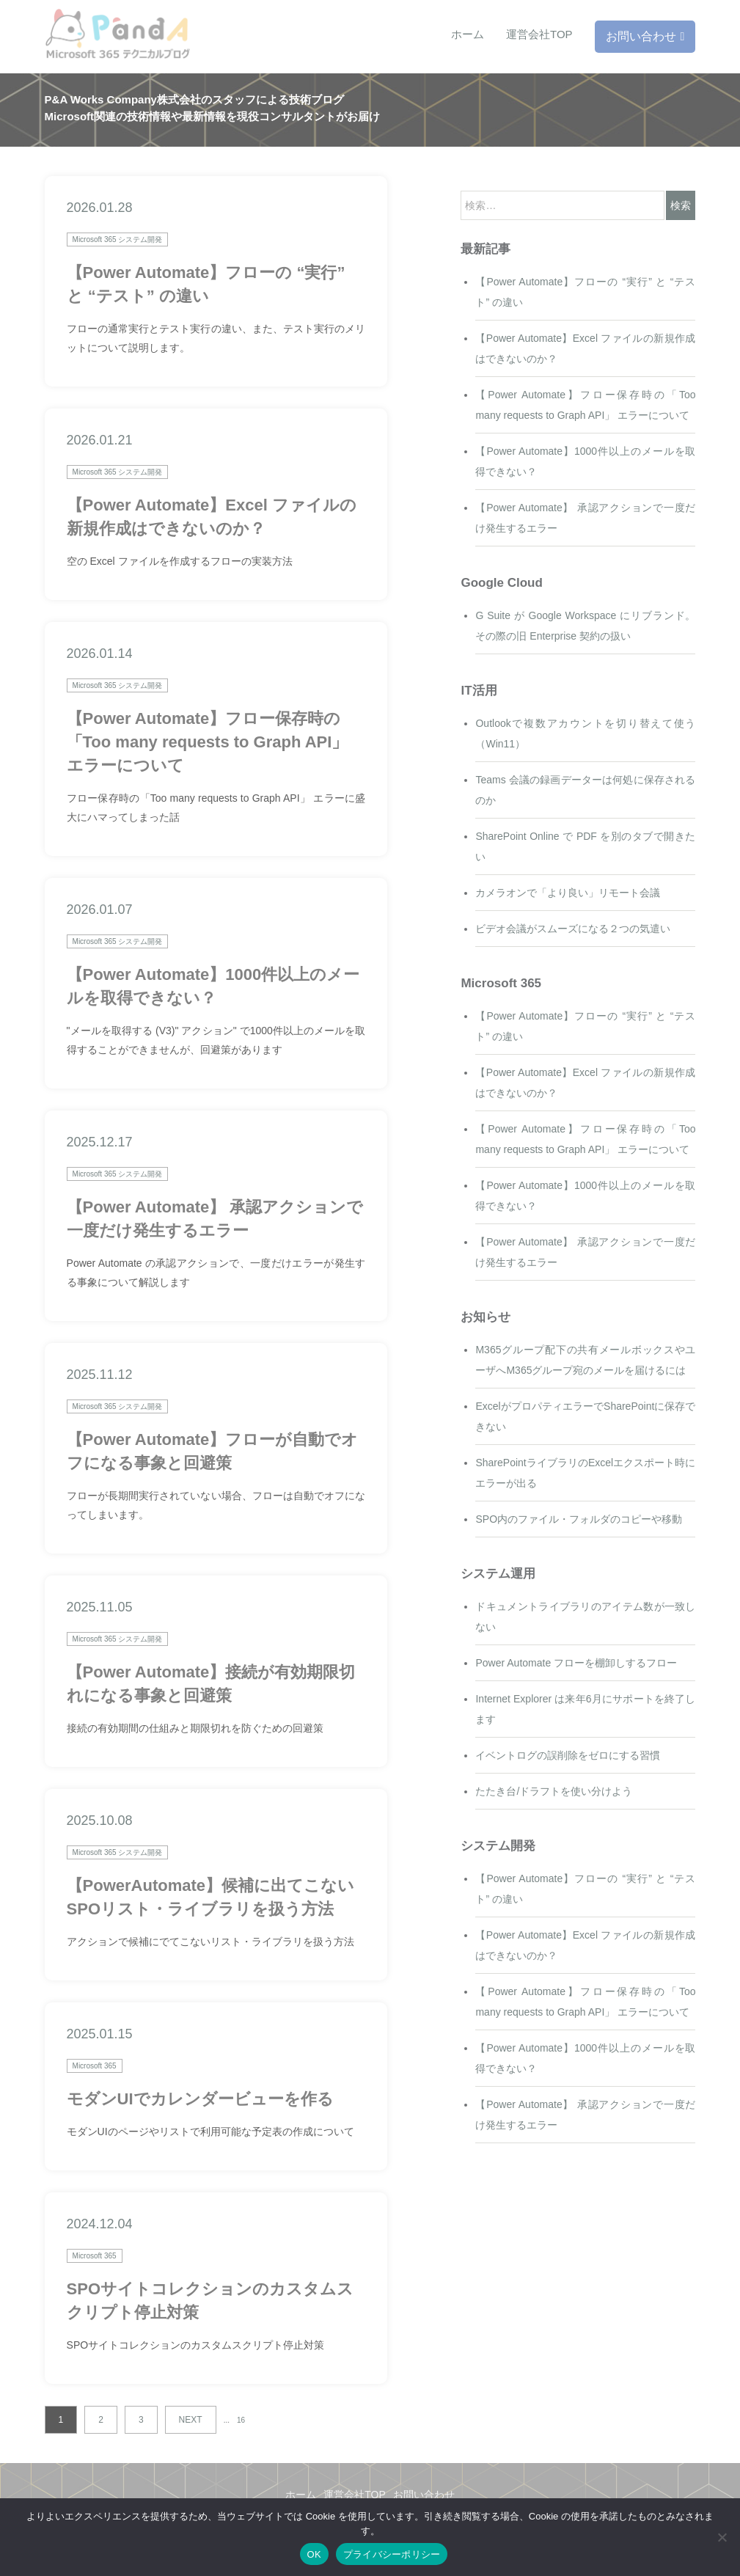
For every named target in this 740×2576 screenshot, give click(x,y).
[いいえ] (721, 2537)
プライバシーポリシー (392, 2554)
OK (314, 2554)
